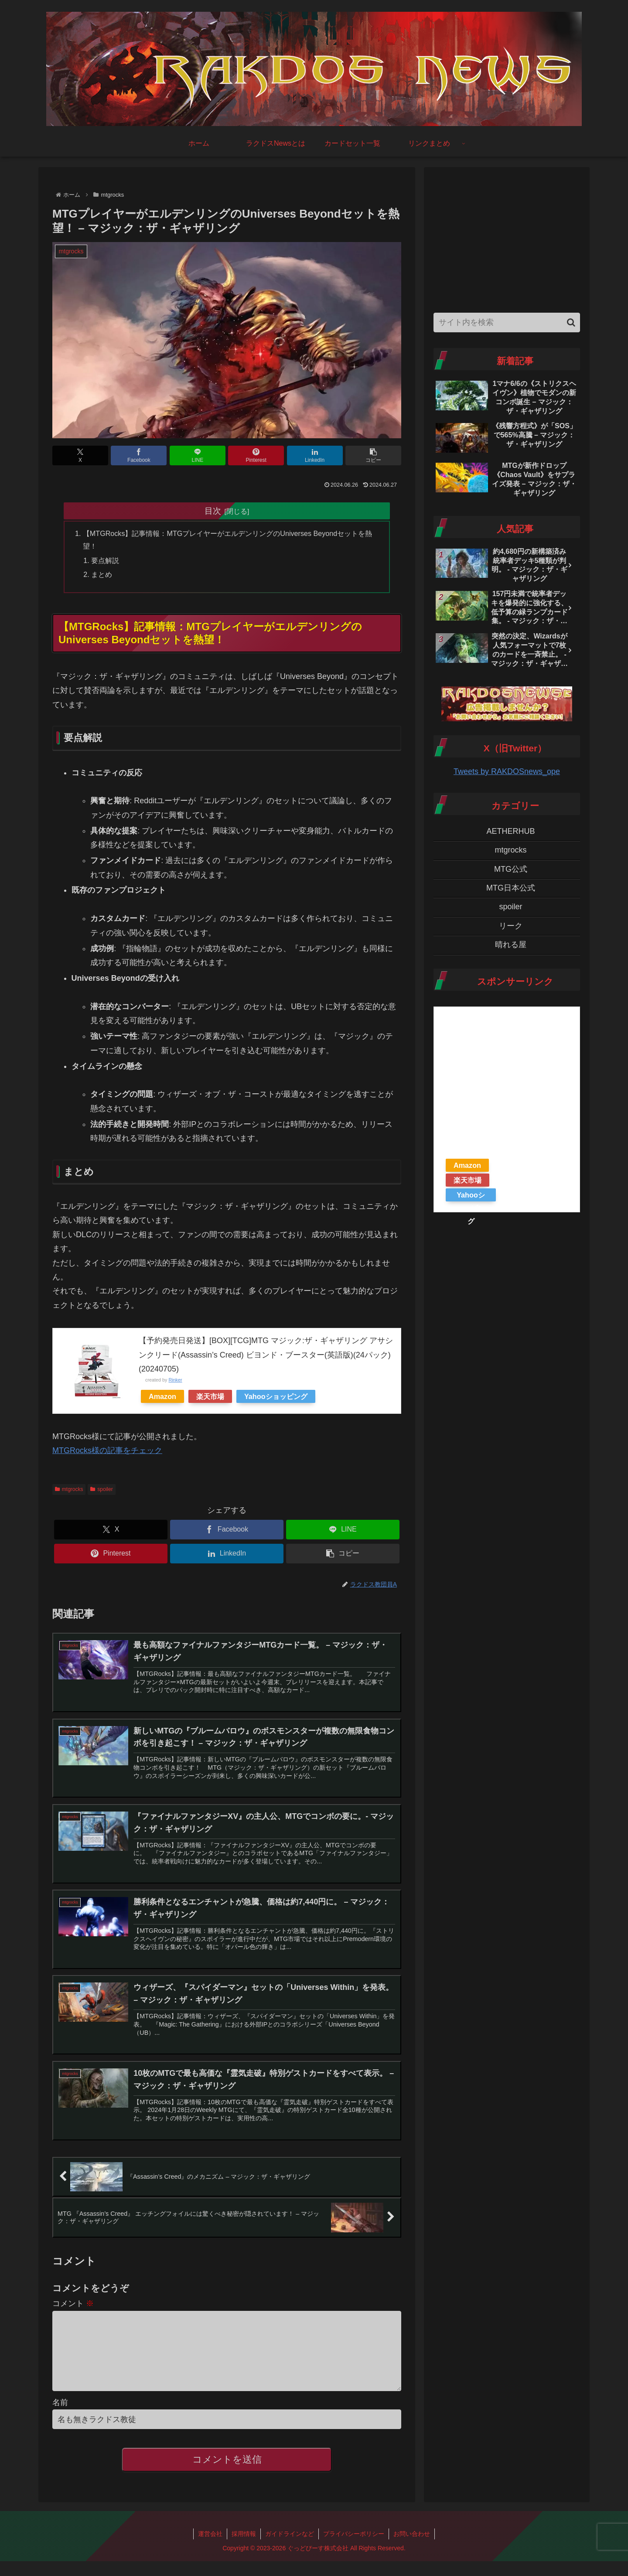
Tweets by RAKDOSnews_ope (507, 771)
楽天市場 (210, 1396)
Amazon (162, 1396)
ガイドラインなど (289, 2548)
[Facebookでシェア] (139, 455)
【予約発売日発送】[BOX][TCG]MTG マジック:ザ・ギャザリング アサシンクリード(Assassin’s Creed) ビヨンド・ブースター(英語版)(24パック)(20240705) (266, 1355)
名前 (60, 2417)
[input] (506, 322)
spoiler (101, 1489)
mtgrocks (69, 1489)
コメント (73, 2304)
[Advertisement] (506, 238)
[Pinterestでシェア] (256, 455)
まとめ (101, 574)
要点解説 (105, 560)
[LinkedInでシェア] (315, 455)
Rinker (175, 1380)
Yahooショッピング (275, 1396)
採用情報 (244, 2548)
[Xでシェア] (80, 455)
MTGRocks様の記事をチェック (107, 1451)
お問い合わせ (411, 2548)
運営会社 (210, 2548)
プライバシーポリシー (353, 2548)
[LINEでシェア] (197, 455)
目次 (213, 510)
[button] (373, 455)
